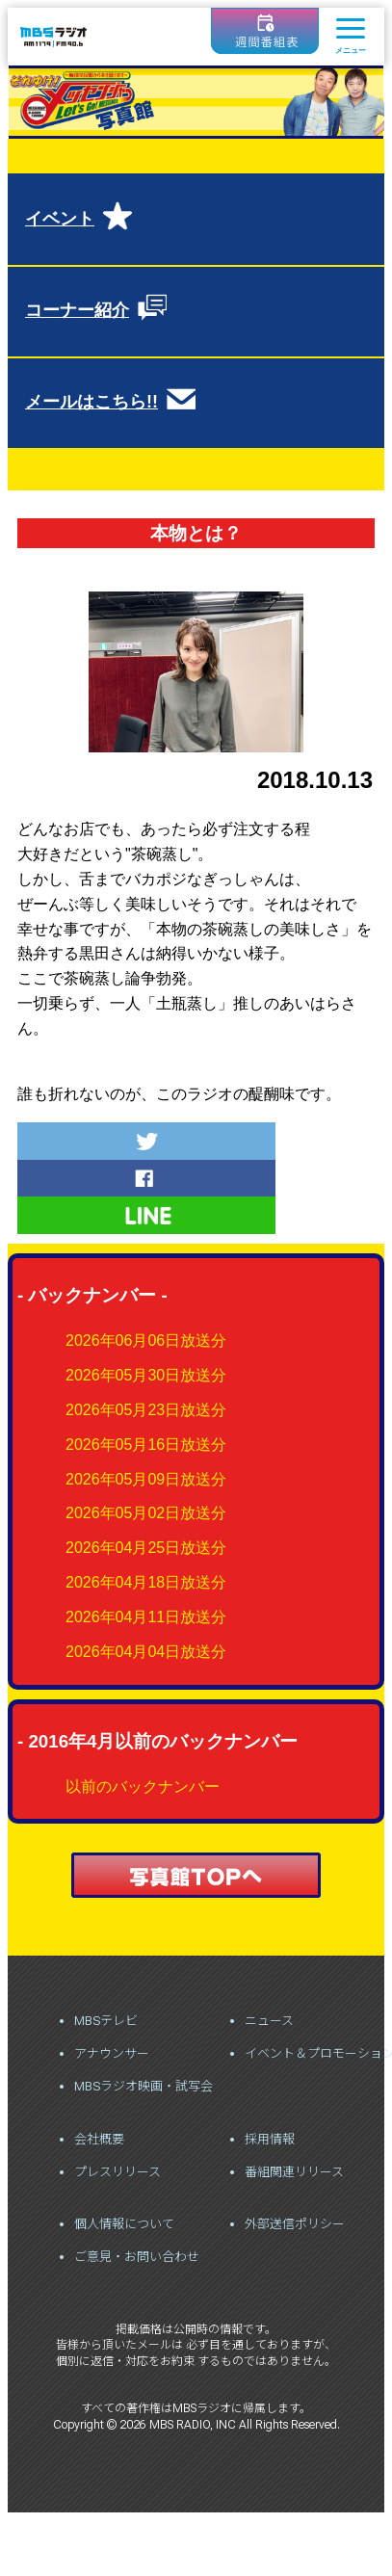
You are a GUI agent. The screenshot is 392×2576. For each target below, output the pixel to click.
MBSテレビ (106, 2020)
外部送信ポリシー (295, 2224)
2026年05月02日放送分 (145, 1513)
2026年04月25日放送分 (145, 1547)
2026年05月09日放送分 (145, 1479)
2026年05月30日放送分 (145, 1375)
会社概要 (99, 2139)
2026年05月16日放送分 (145, 1444)
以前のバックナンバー (142, 1786)
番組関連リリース (294, 2172)
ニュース (269, 2020)
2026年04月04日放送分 (145, 1651)
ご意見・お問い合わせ (136, 2256)
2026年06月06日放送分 (145, 1340)
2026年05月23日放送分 (145, 1410)
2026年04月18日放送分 (145, 1582)
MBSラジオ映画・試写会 (143, 2086)
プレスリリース (117, 2172)
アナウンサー (111, 2053)
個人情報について (124, 2224)
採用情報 (270, 2139)
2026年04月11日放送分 (145, 1617)
